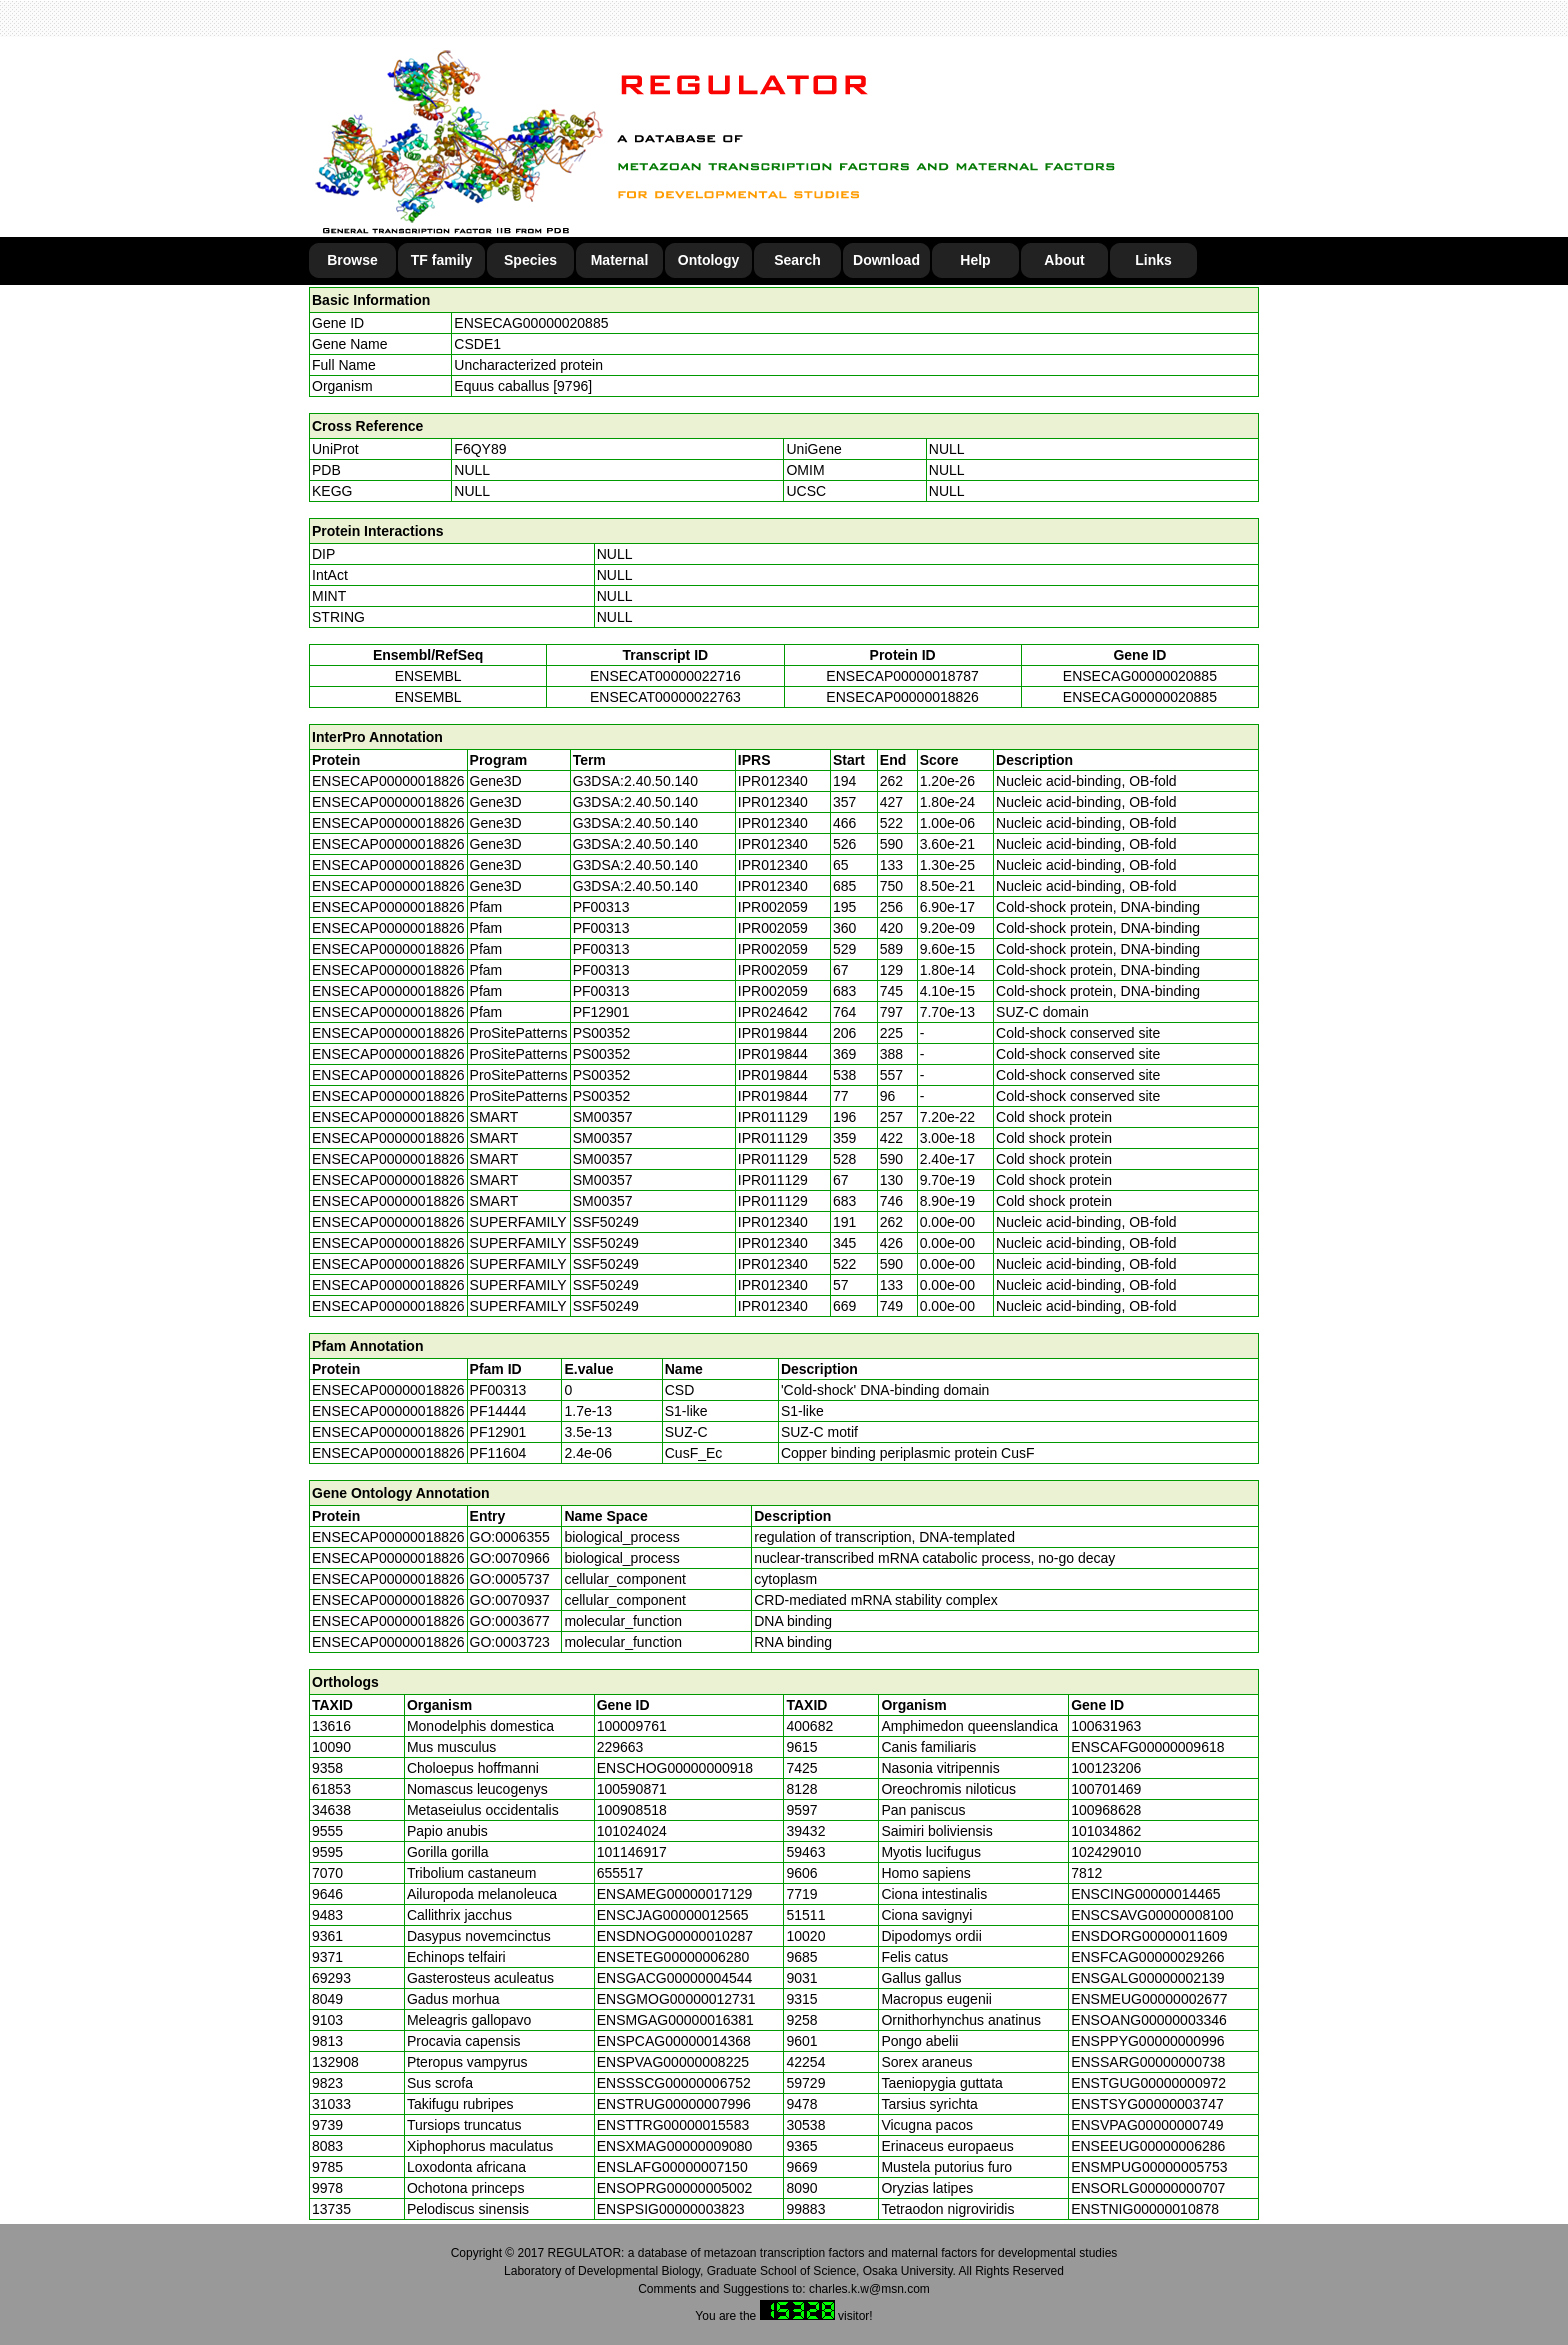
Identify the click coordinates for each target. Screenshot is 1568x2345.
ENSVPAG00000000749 (1147, 2125)
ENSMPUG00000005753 (1149, 2167)
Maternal (620, 260)
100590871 (632, 1789)
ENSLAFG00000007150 (672, 2167)
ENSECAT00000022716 (665, 676)
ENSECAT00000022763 (665, 697)
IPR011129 (773, 1117)
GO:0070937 (510, 1600)
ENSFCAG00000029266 (1147, 1957)
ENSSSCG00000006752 (674, 2083)
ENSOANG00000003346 (1149, 2020)
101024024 (632, 1831)
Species (530, 260)
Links (1153, 260)
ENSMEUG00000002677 (1149, 1999)
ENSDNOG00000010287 (675, 1936)
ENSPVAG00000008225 (673, 2062)
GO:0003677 (510, 1621)
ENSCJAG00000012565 (673, 1915)
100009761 (632, 1726)
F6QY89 (480, 449)
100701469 (1106, 1789)
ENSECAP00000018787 (902, 676)
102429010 (1106, 1852)
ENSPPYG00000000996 (1147, 2041)
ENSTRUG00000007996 (674, 2104)
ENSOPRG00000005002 (675, 2188)
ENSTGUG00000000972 (1148, 2083)
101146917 (632, 1852)
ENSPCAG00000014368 (674, 2041)
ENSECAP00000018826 (902, 697)
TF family (441, 260)
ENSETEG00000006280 (673, 1957)
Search (797, 260)
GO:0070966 (510, 1558)
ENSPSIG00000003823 (671, 2209)
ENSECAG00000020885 (531, 323)
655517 (620, 1873)
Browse (352, 260)
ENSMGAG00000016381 (675, 2020)
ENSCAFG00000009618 (1147, 1747)
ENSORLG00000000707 (1148, 2188)
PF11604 (498, 1453)
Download (886, 260)
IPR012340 (773, 781)
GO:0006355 (510, 1537)
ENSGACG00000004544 (675, 1978)
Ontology (708, 260)
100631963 (1106, 1726)
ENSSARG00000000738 (1148, 2062)
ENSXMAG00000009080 (675, 2146)
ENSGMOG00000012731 (676, 1999)
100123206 (1106, 1768)
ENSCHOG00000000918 (675, 1768)
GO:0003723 (510, 1642)
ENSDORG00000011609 (1149, 1936)
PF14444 (498, 1411)
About (1064, 260)
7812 (1086, 1873)
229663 (620, 1747)
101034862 (1106, 1831)
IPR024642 (773, 1012)
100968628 (1106, 1810)
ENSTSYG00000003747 (1147, 2104)
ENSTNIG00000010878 (1145, 2209)
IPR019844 (773, 1033)
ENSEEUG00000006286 (1148, 2146)
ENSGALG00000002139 (1147, 1978)
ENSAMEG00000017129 (675, 1894)
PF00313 (498, 1390)
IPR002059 (773, 907)
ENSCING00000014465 (1145, 1894)
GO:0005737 (510, 1579)
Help (975, 260)
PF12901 (498, 1432)
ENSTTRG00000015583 (673, 2125)
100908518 (632, 1810)
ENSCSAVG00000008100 (1152, 1915)
